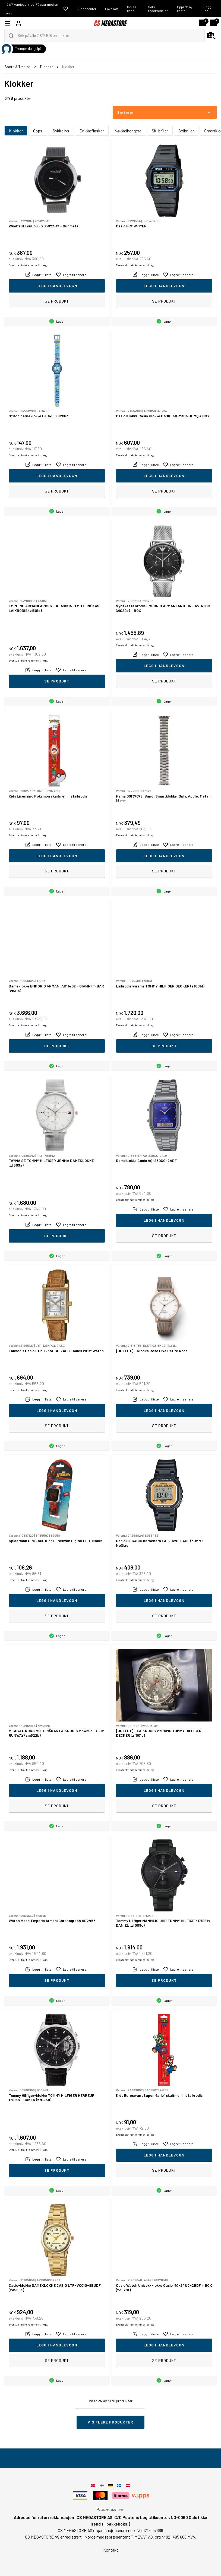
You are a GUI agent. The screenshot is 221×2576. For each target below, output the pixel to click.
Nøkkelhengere (127, 130)
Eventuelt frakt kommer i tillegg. (28, 265)
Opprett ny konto (184, 8)
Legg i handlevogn (56, 285)
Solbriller (186, 130)
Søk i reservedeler (158, 8)
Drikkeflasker (92, 130)
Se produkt (57, 301)
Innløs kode (131, 8)
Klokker (16, 130)
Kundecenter (86, 9)
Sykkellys (61, 130)
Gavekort (111, 9)
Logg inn (207, 8)
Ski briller (160, 130)
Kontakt (110, 2549)
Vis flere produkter (110, 2422)
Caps (37, 130)
